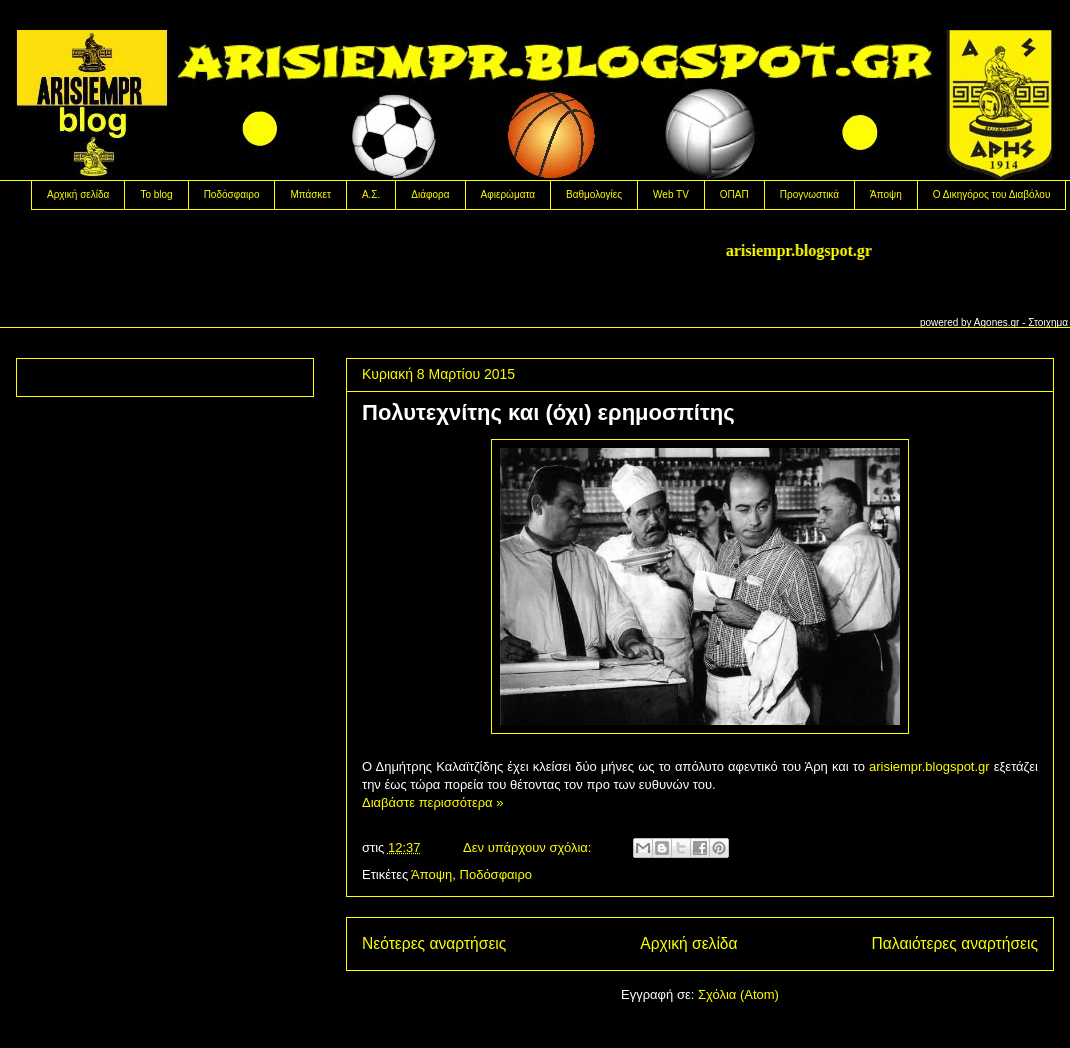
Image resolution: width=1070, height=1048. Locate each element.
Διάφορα (430, 194)
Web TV (671, 194)
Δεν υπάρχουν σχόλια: (529, 847)
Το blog (156, 194)
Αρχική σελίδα (78, 194)
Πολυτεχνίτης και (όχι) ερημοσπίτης (548, 412)
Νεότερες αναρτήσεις (434, 943)
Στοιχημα (1048, 322)
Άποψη (886, 194)
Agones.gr (997, 322)
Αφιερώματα (508, 194)
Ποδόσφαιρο (232, 194)
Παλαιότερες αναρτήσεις (955, 943)
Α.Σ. (371, 194)
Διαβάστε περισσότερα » (432, 802)
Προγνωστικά (809, 194)
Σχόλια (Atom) (738, 994)
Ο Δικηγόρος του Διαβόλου (992, 194)
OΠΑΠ (734, 194)
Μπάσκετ (310, 194)
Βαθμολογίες (594, 194)
